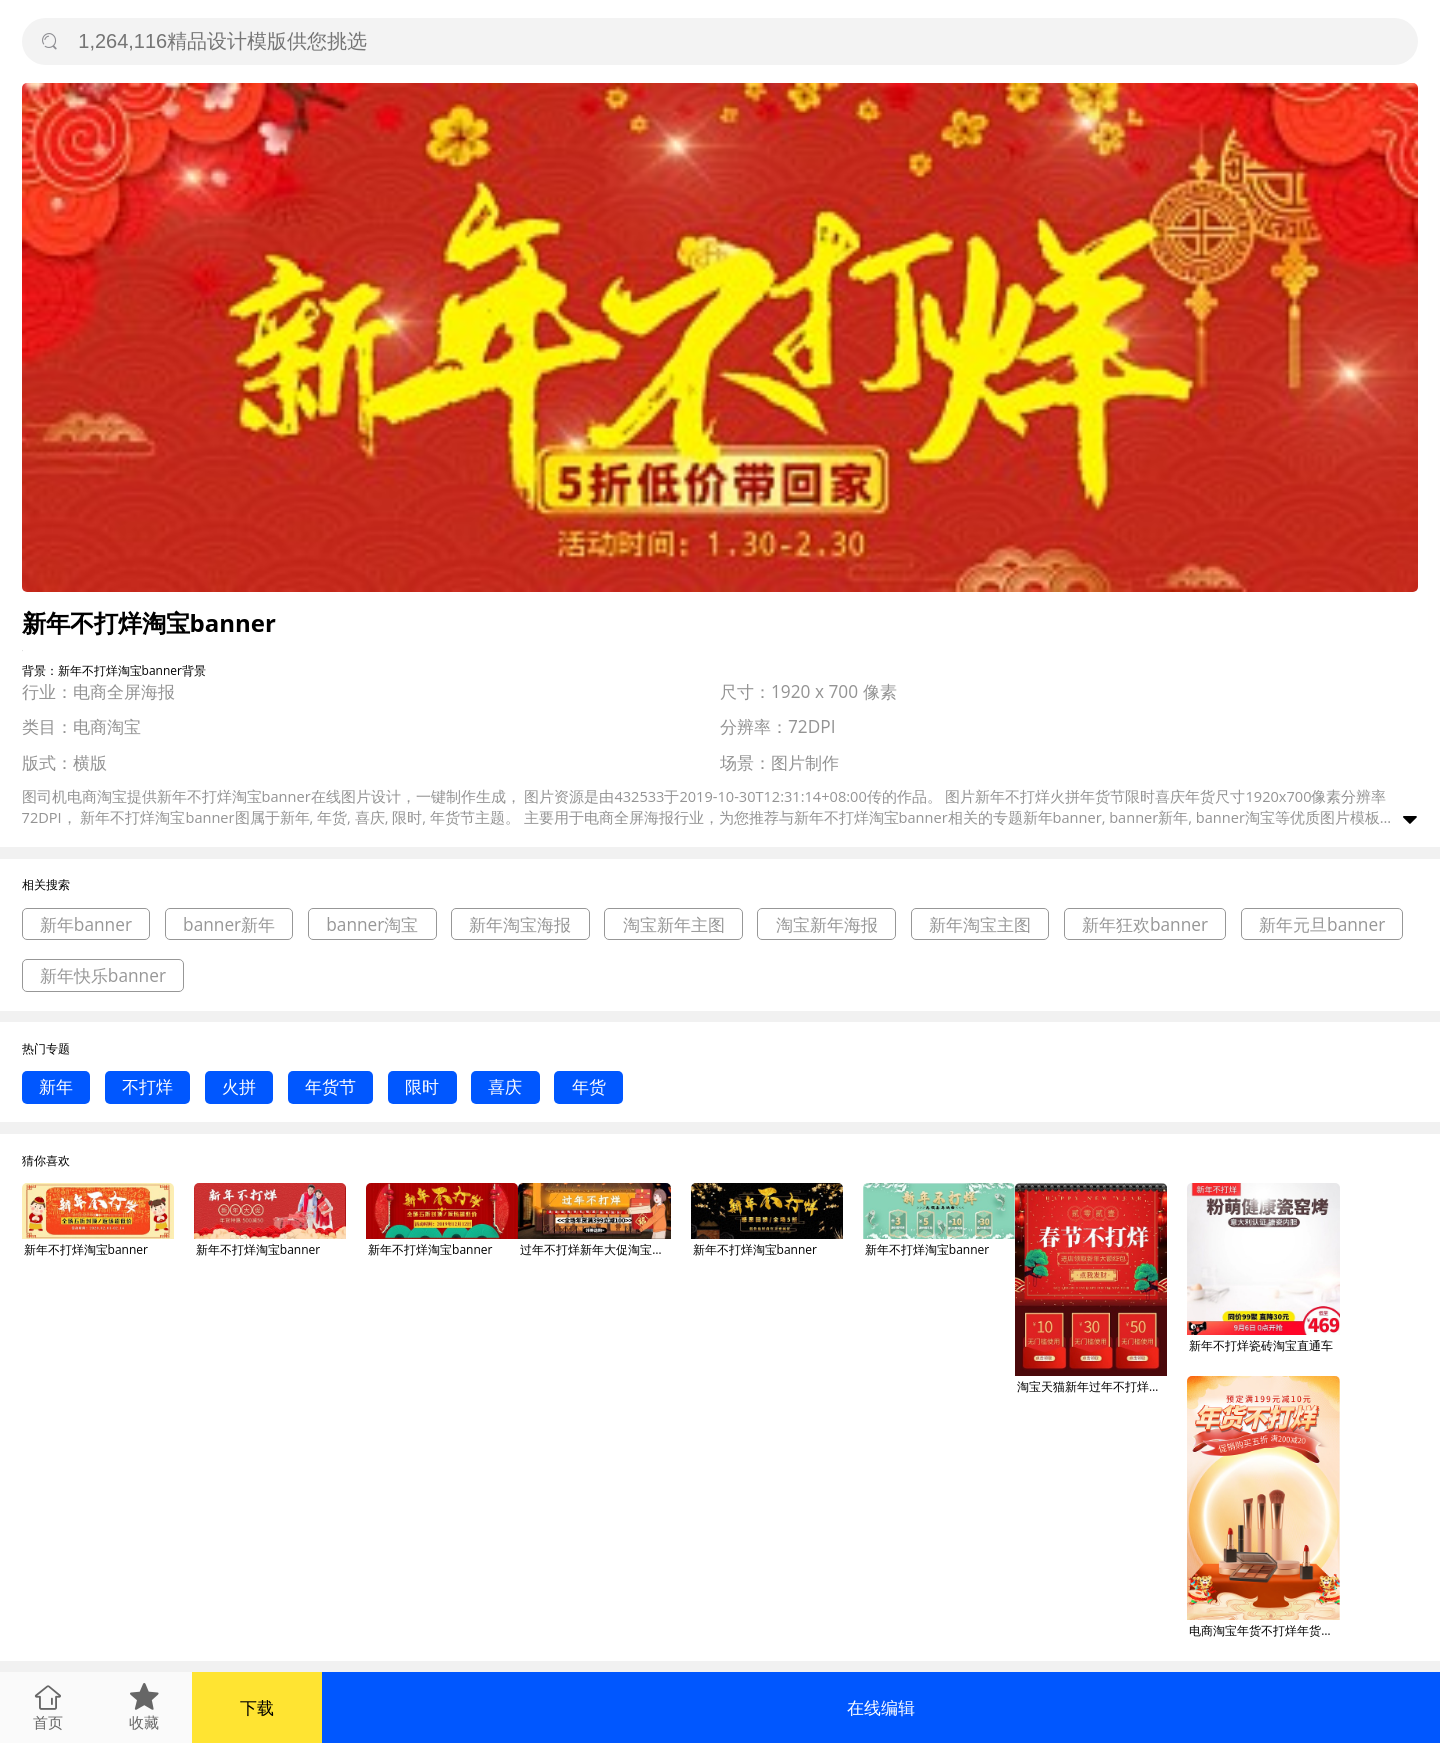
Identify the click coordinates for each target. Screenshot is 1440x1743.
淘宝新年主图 (674, 924)
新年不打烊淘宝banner (86, 1249)
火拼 (239, 1086)
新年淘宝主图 (980, 924)
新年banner (86, 924)
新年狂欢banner (1145, 924)
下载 (257, 1707)
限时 (422, 1086)
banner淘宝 (372, 924)
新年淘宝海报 (520, 924)
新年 (56, 1086)
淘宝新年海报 (827, 924)
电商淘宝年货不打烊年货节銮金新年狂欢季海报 (1264, 1630)
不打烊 (147, 1086)
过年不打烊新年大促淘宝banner (595, 1249)
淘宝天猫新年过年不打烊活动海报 (1092, 1386)
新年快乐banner (103, 975)
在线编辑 (881, 1707)
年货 (589, 1086)
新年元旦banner (1322, 924)
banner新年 (229, 924)
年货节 (330, 1086)
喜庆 (505, 1086)
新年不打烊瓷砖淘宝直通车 (1261, 1345)
